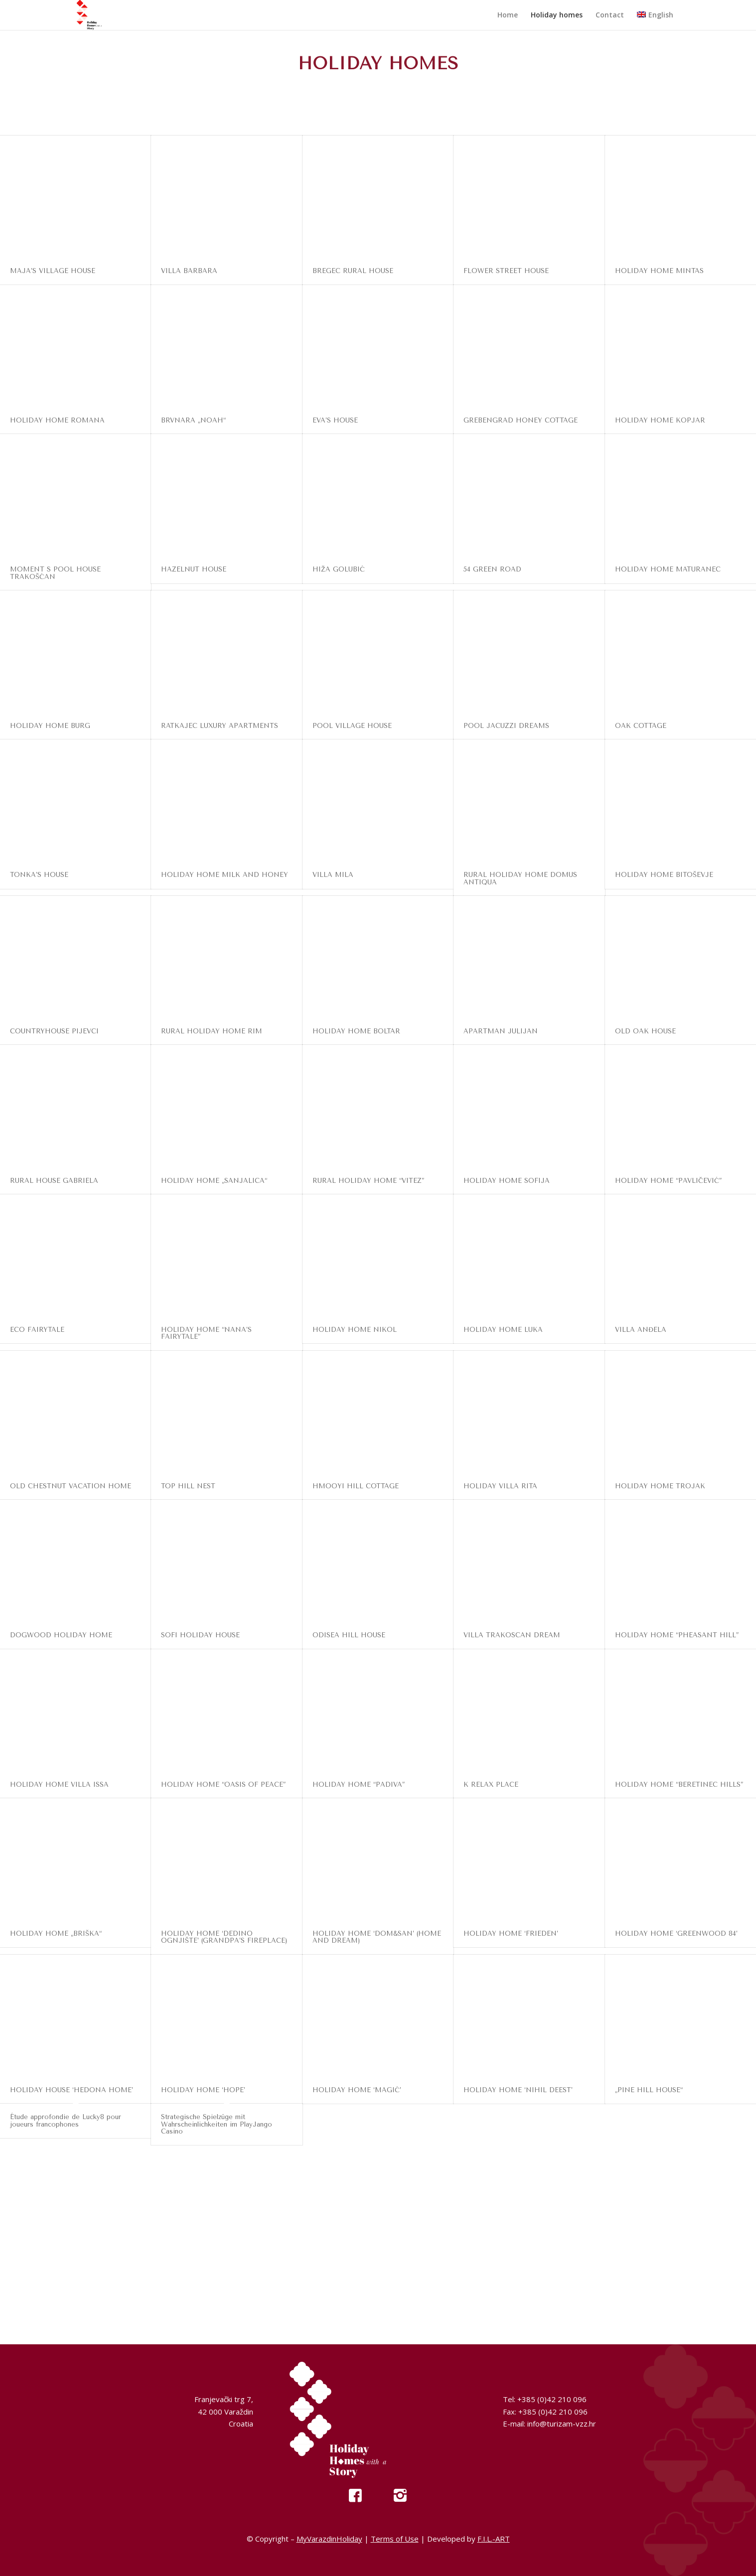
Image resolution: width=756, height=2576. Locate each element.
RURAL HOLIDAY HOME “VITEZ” (368, 1180)
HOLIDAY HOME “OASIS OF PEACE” (223, 1784)
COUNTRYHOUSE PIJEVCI (54, 1031)
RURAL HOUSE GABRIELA (54, 1180)
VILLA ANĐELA (640, 1329)
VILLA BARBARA (189, 271)
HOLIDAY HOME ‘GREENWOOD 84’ (676, 1933)
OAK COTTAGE (640, 725)
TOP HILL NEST (188, 1486)
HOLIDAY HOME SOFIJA (506, 1180)
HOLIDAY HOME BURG (50, 725)
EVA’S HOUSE (335, 420)
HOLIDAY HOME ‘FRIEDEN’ (510, 1933)
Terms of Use (395, 2539)
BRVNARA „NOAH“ (193, 420)
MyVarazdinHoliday (329, 2539)
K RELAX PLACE (490, 1784)
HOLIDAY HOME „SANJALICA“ (214, 1180)
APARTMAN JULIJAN (500, 1031)
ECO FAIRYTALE (37, 1329)
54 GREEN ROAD (492, 569)
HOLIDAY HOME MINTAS (659, 271)
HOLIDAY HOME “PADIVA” (358, 1784)
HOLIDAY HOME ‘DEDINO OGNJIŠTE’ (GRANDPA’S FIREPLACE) (224, 1937)
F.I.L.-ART (493, 2539)
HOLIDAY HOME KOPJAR (660, 420)
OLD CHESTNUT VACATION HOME (70, 1486)
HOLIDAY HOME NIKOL (354, 1329)
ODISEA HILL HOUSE (348, 1635)
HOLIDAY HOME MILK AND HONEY (224, 874)
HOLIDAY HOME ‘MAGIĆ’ (356, 2090)
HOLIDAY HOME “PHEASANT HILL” (677, 1635)
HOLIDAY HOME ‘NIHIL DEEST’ (518, 2090)
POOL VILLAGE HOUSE (352, 725)
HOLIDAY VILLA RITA (500, 1486)
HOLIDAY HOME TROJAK (660, 1486)
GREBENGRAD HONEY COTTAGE (520, 420)
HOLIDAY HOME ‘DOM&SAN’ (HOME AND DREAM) (376, 1937)
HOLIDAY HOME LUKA (503, 1329)
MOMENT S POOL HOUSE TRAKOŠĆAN (55, 573)
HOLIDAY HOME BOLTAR (356, 1031)
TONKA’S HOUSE (39, 874)
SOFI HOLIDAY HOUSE (200, 1635)
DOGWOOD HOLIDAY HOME (61, 1635)
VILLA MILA (332, 874)
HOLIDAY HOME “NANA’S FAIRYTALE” (206, 1333)
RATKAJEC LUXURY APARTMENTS (219, 725)
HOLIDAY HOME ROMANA (57, 420)
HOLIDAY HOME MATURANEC (668, 569)
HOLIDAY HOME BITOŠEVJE (664, 874)
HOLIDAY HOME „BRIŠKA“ (56, 1933)
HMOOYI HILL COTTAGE (355, 1486)
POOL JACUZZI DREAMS (506, 725)
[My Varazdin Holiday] (99, 15)
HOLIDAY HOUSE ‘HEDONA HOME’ (71, 2090)
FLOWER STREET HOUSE (506, 271)
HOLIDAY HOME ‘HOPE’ (203, 2090)
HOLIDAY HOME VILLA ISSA (59, 1784)
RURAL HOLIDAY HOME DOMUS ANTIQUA (520, 878)
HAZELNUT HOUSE (193, 569)
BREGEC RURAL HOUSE (352, 271)
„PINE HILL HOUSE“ (649, 2090)
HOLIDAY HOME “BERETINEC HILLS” (679, 1784)
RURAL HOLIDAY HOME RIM (211, 1031)
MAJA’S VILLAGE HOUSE (52, 271)
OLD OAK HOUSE (645, 1031)
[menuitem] (507, 15)
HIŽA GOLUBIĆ (338, 569)
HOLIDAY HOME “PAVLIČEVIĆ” (668, 1180)
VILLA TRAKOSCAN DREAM (511, 1635)
